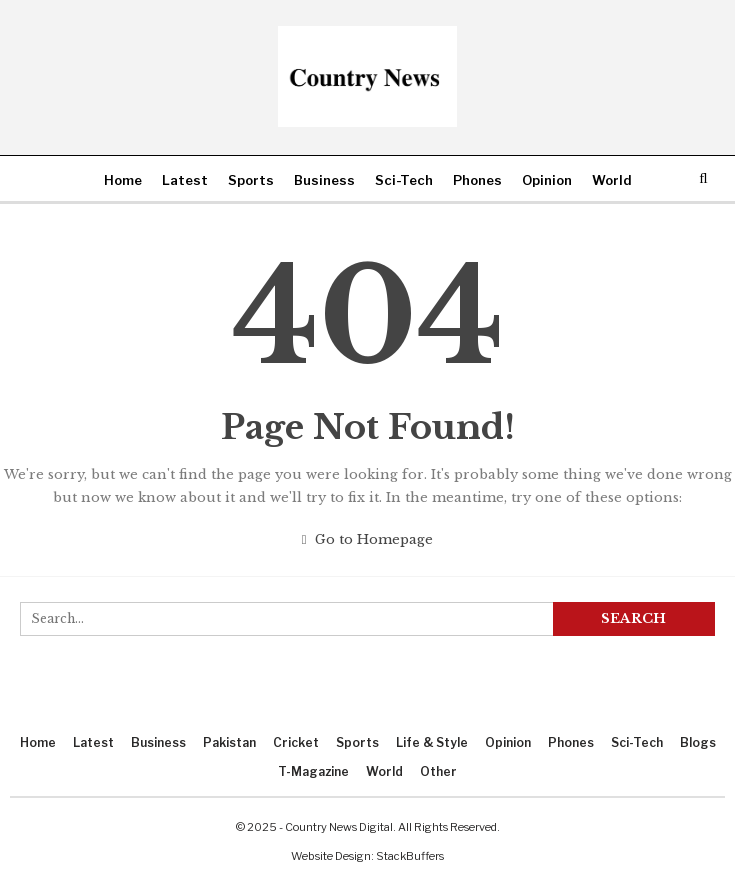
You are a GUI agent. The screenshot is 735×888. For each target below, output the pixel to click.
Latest (185, 180)
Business (324, 180)
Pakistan (229, 742)
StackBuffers (410, 856)
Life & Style (432, 742)
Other (438, 771)
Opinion (547, 180)
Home (123, 180)
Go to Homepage (368, 539)
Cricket (296, 742)
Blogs (698, 742)
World (612, 180)
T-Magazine (313, 771)
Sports (251, 180)
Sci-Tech (404, 180)
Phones (477, 180)
